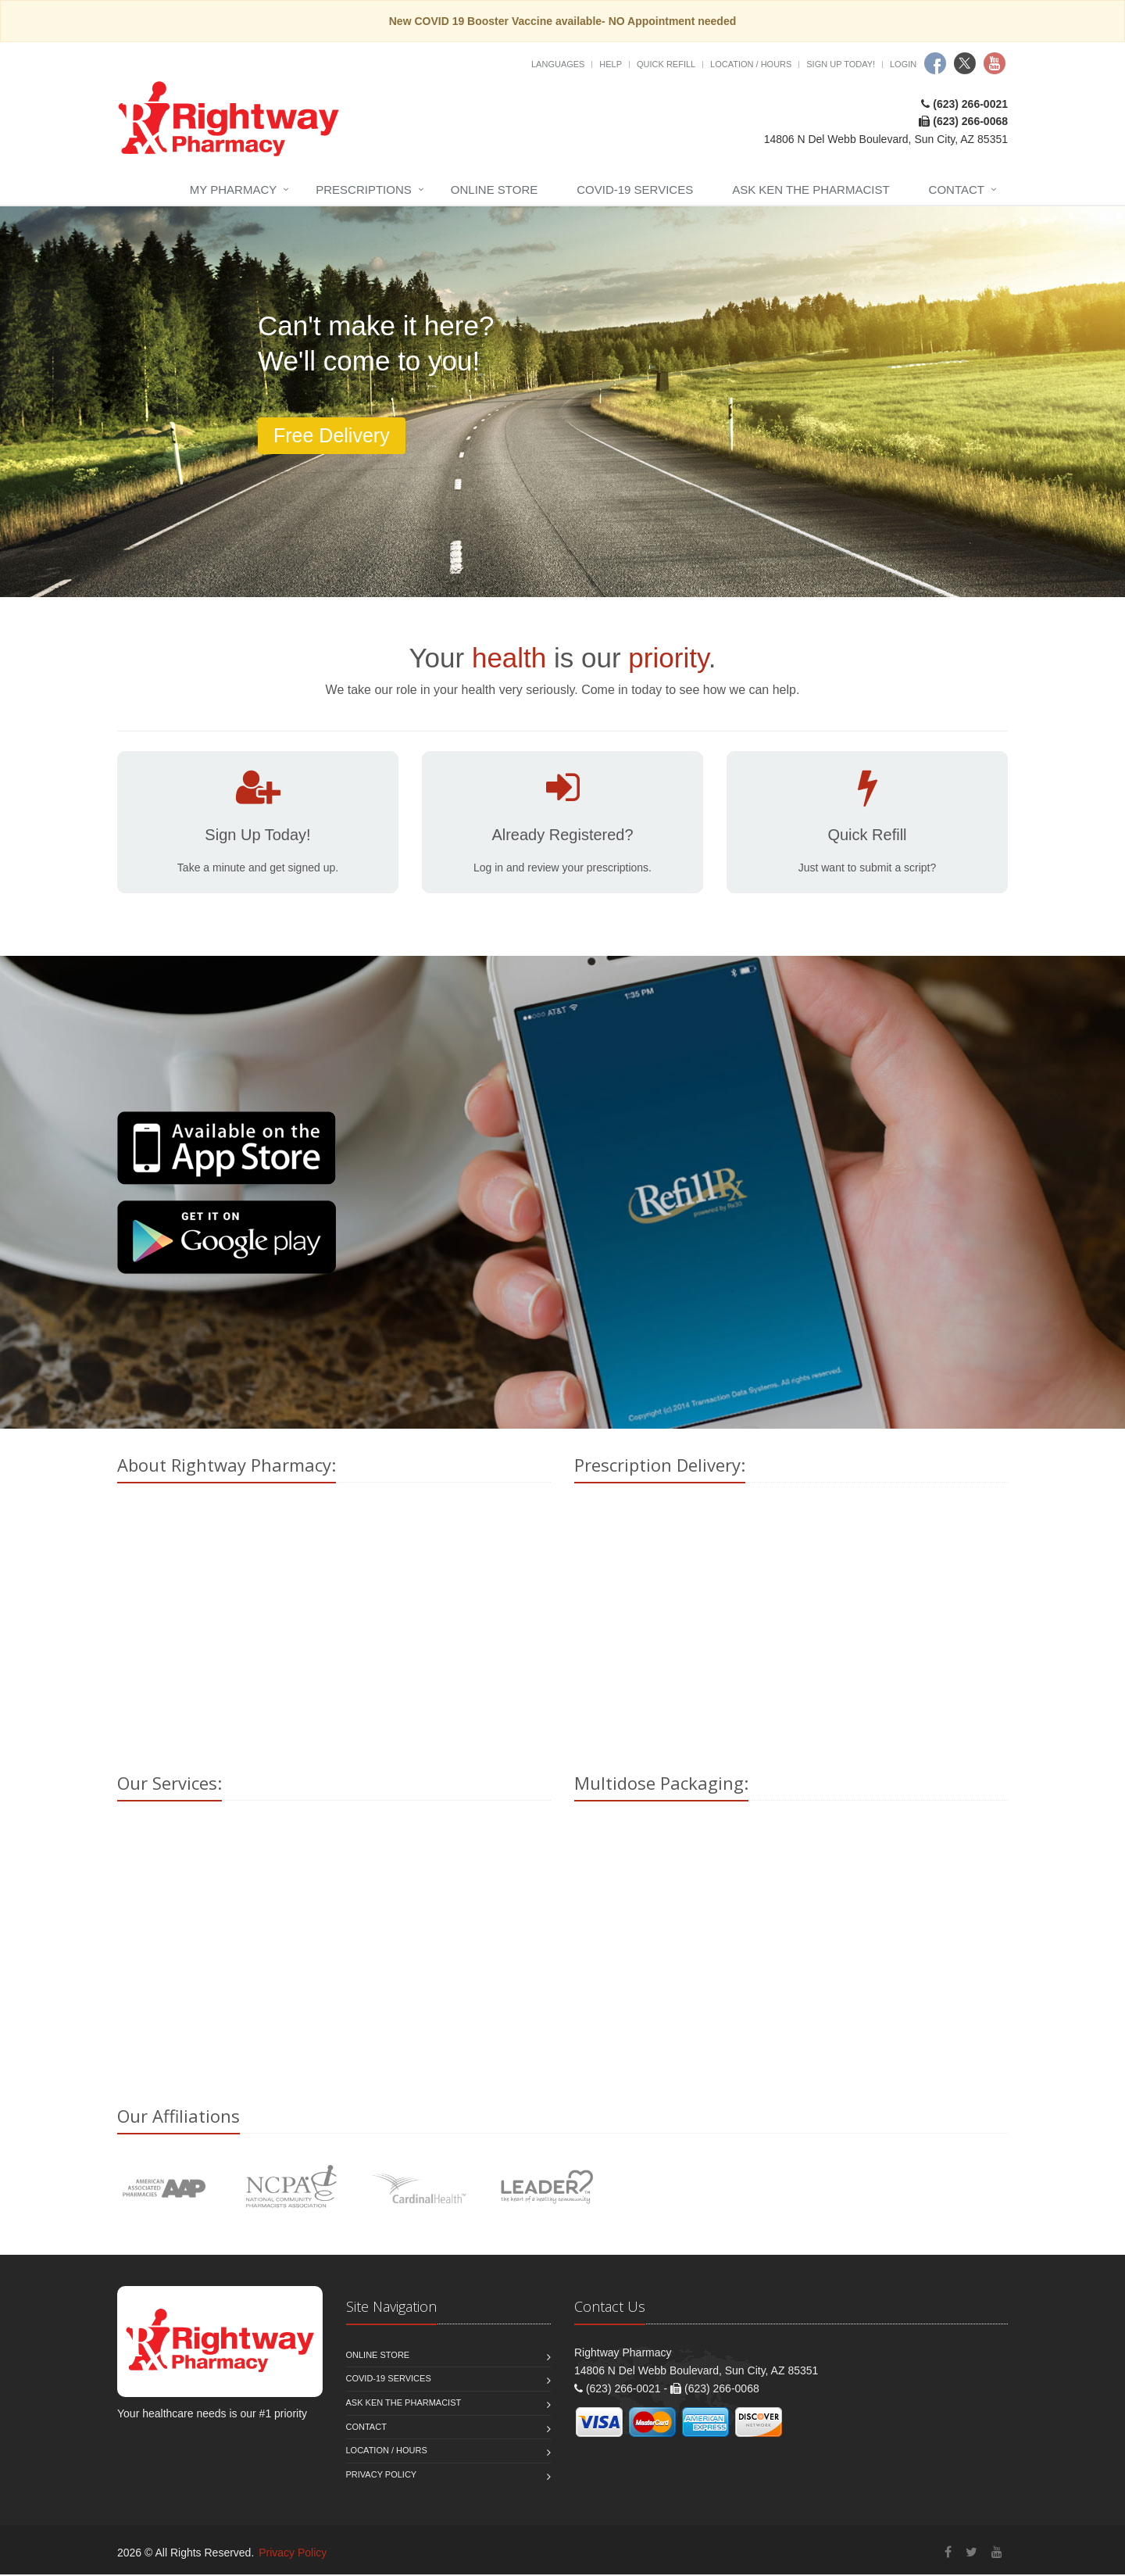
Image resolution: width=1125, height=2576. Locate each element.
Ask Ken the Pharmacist (810, 189)
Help (610, 64)
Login (903, 64)
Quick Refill (666, 64)
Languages (557, 64)
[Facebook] (948, 2554)
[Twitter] (971, 2554)
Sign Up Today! (840, 64)
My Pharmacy (233, 189)
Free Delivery (331, 435)
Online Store (494, 189)
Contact (956, 189)
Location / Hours (750, 64)
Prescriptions (364, 189)
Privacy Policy (381, 2476)
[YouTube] (996, 2554)
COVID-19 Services (635, 189)
